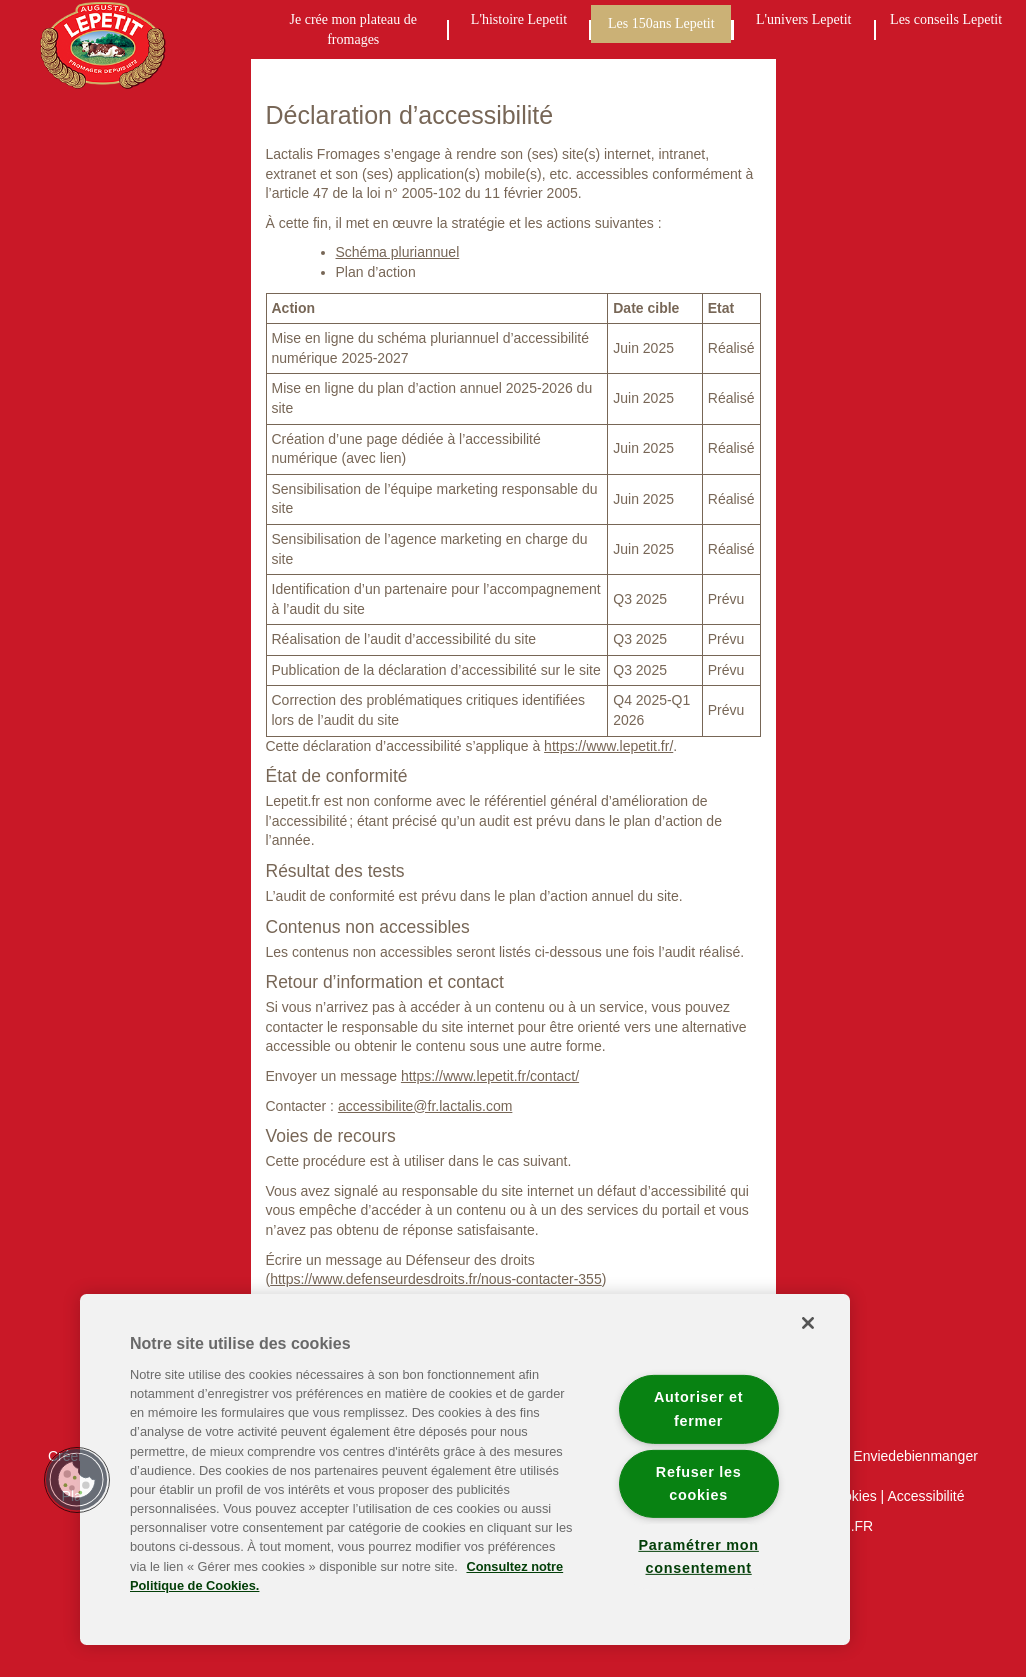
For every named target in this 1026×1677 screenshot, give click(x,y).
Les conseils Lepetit (946, 19)
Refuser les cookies (699, 1482)
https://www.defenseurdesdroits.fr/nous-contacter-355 (436, 1279)
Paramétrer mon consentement (698, 1556)
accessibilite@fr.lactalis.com (425, 1106)
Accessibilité (925, 1496)
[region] (465, 1469)
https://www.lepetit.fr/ (608, 746)
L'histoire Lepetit (519, 19)
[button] (77, 1480)
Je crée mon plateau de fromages (354, 29)
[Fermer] (808, 1323)
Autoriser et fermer (698, 1408)
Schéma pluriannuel (398, 252)
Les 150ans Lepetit (661, 23)
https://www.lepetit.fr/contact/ (490, 1076)
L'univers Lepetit (803, 19)
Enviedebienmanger (915, 1456)
